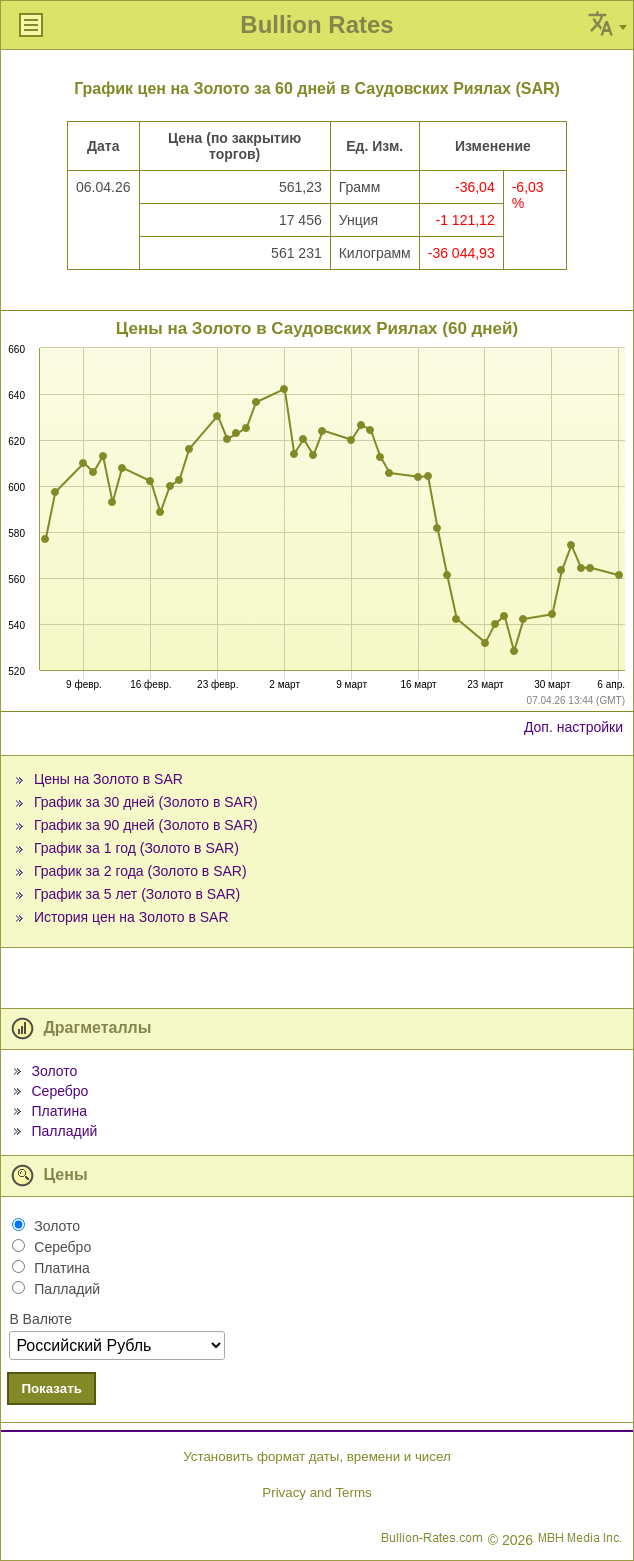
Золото (54, 1071)
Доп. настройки (573, 727)
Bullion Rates (316, 24)
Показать (51, 1388)
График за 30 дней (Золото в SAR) (146, 802)
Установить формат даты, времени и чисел (316, 1456)
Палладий (64, 1131)
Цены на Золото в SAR (108, 779)
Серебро (59, 1091)
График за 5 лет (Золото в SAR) (137, 894)
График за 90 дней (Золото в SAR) (146, 825)
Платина (58, 1111)
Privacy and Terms (316, 1492)
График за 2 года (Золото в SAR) (140, 871)
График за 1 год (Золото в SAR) (136, 848)
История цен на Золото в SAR (131, 917)
